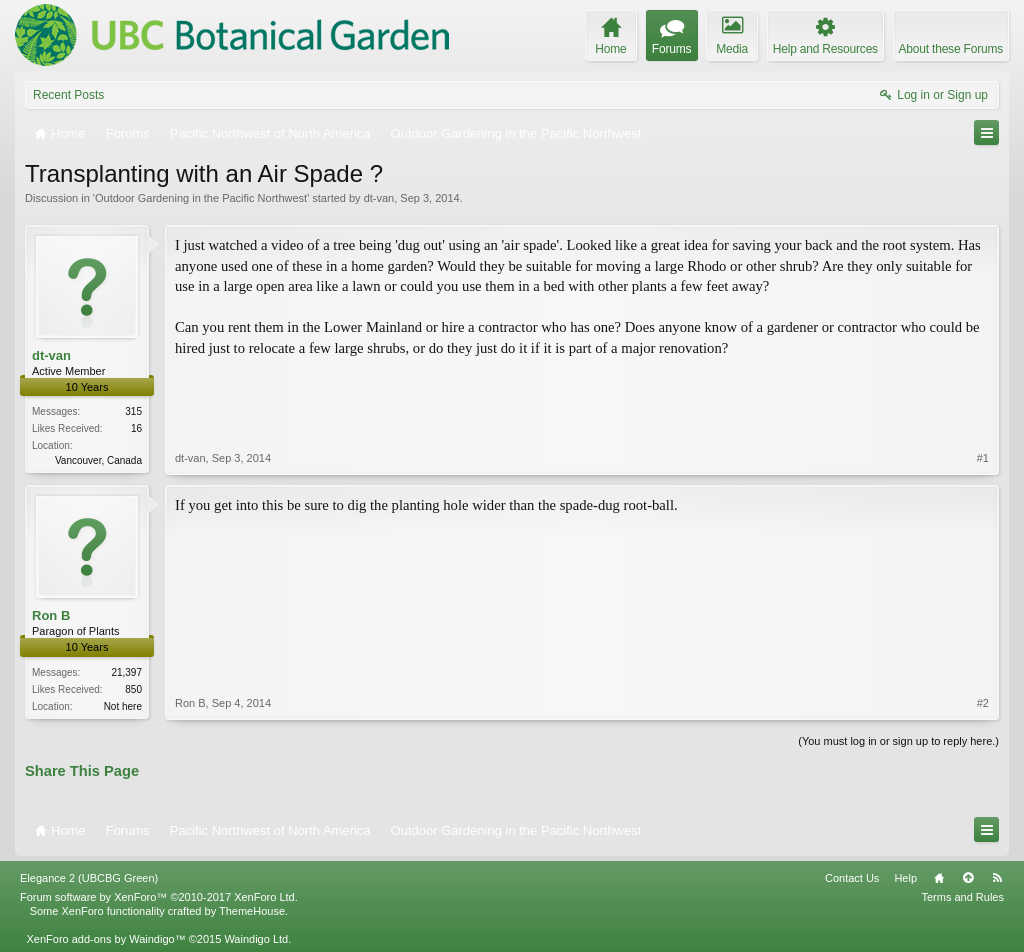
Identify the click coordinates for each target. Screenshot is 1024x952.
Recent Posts (68, 95)
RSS (997, 878)
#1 (983, 458)
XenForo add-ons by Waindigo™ (105, 939)
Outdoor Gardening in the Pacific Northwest (201, 198)
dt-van (379, 198)
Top (968, 878)
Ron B (51, 615)
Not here (123, 706)
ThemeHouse (252, 911)
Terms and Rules (962, 897)
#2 (983, 703)
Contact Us (852, 878)
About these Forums (951, 49)
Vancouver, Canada (98, 460)
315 (133, 411)
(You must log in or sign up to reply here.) (898, 741)
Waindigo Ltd (256, 939)
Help (905, 878)
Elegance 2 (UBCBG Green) (89, 878)
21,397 (126, 672)
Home (939, 878)
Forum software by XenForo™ (159, 897)
